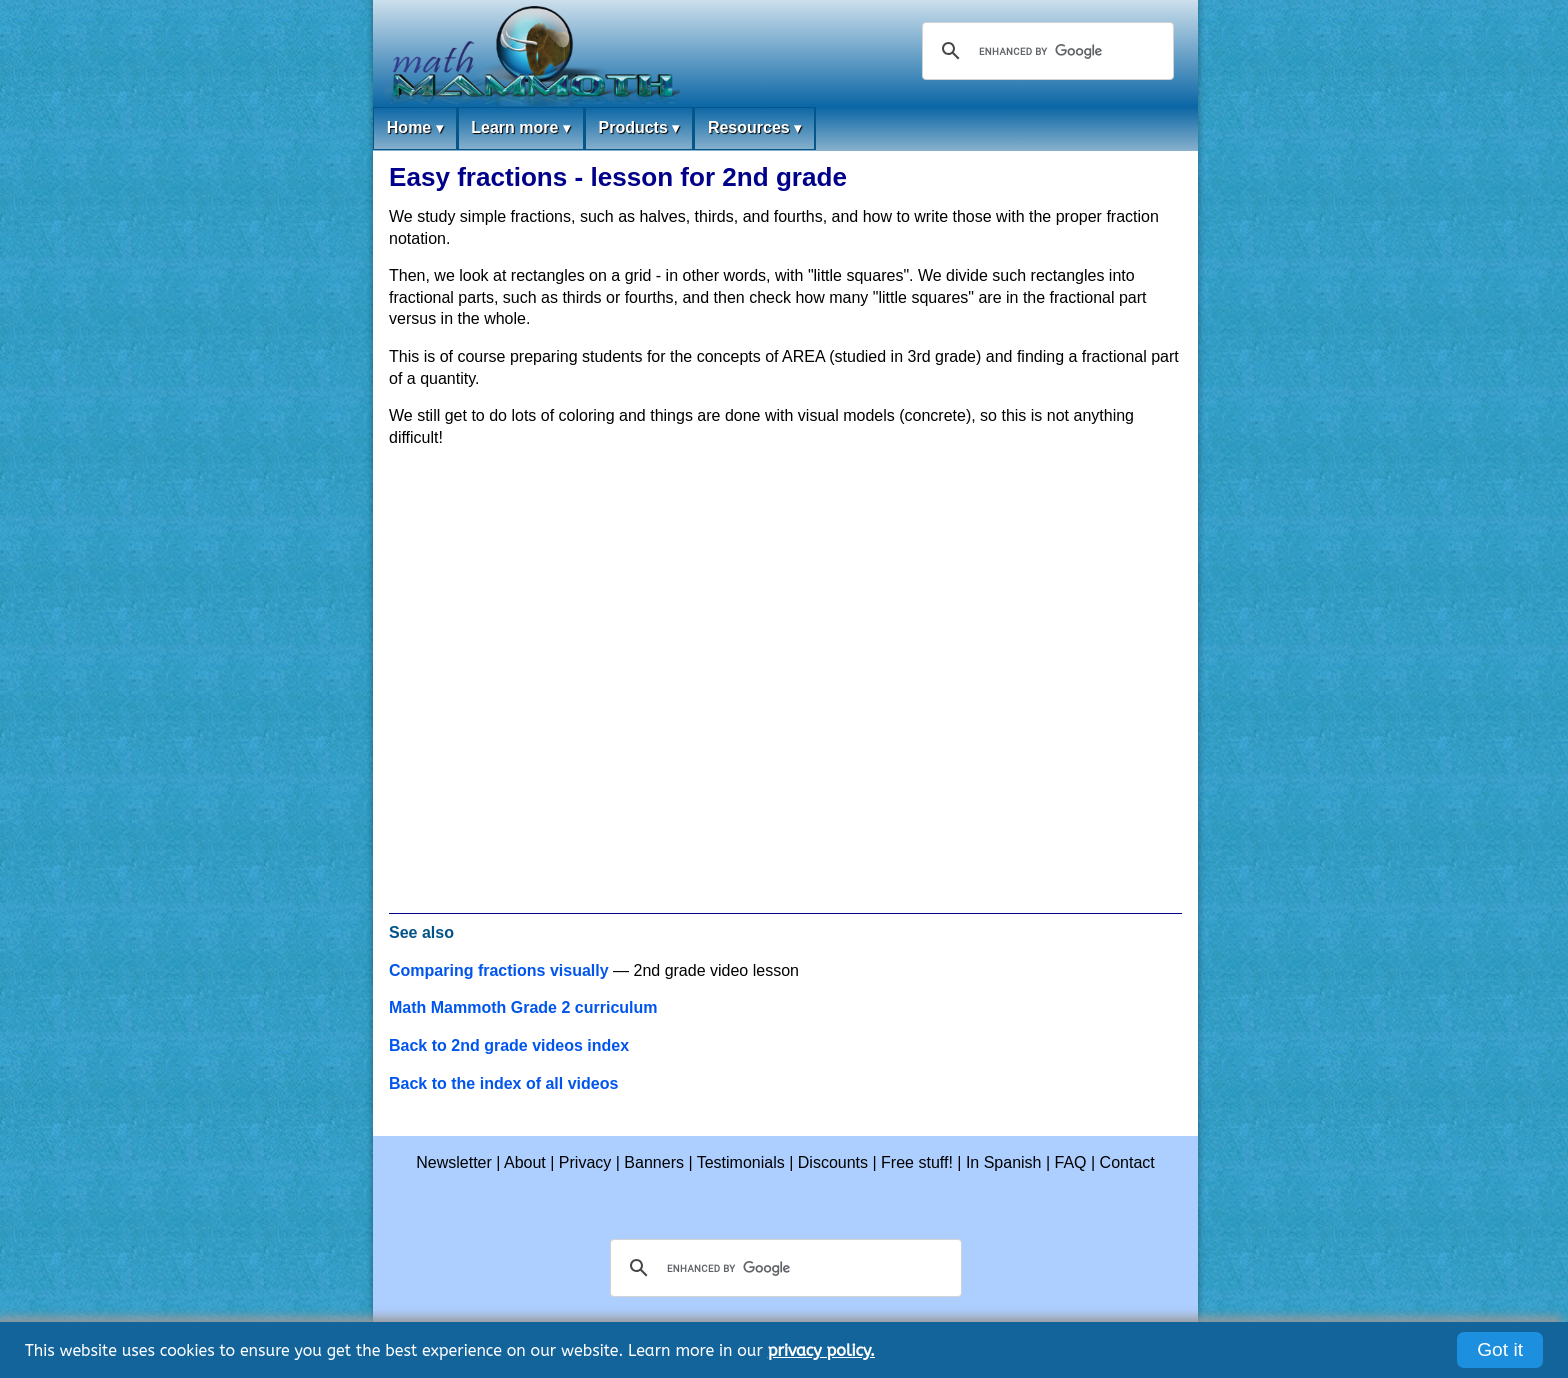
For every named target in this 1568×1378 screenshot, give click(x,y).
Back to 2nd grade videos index (509, 1045)
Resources (754, 128)
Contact (1127, 1162)
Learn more (520, 128)
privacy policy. (821, 1350)
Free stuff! (917, 1162)
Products (638, 128)
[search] (1045, 51)
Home (415, 128)
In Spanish (1004, 1162)
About (525, 1162)
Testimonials (741, 1162)
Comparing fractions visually (499, 970)
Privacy (585, 1162)
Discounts (833, 1162)
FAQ (1071, 1162)
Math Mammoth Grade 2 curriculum (523, 1007)
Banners (654, 1162)
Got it (1500, 1349)
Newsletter (454, 1162)
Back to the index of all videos (503, 1083)
